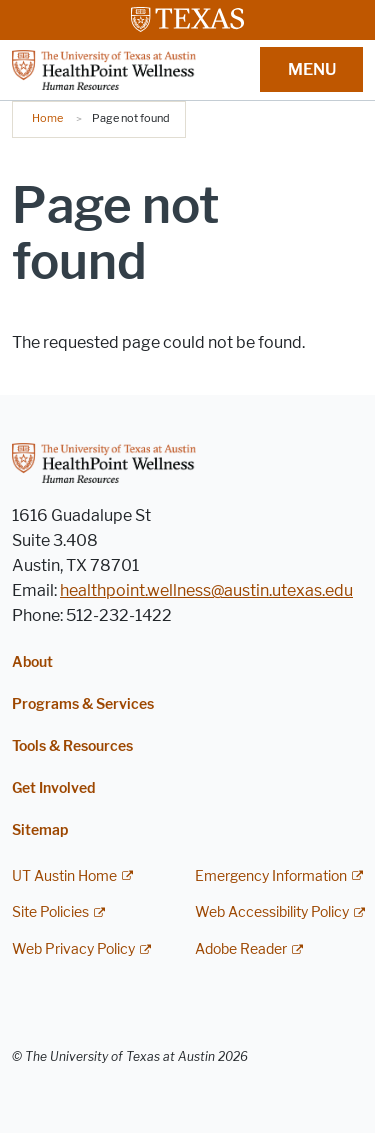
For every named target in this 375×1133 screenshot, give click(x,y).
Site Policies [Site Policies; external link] (50, 912)
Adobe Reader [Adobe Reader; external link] (241, 949)
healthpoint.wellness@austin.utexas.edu (206, 590)
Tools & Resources (72, 746)
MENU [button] (312, 69)
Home (47, 118)
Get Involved (53, 788)
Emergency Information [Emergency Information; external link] (271, 876)
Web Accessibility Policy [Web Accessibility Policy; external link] (272, 912)
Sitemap (40, 830)
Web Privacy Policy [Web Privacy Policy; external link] (73, 949)
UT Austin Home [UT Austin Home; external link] (64, 876)
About (32, 662)
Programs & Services (83, 704)
